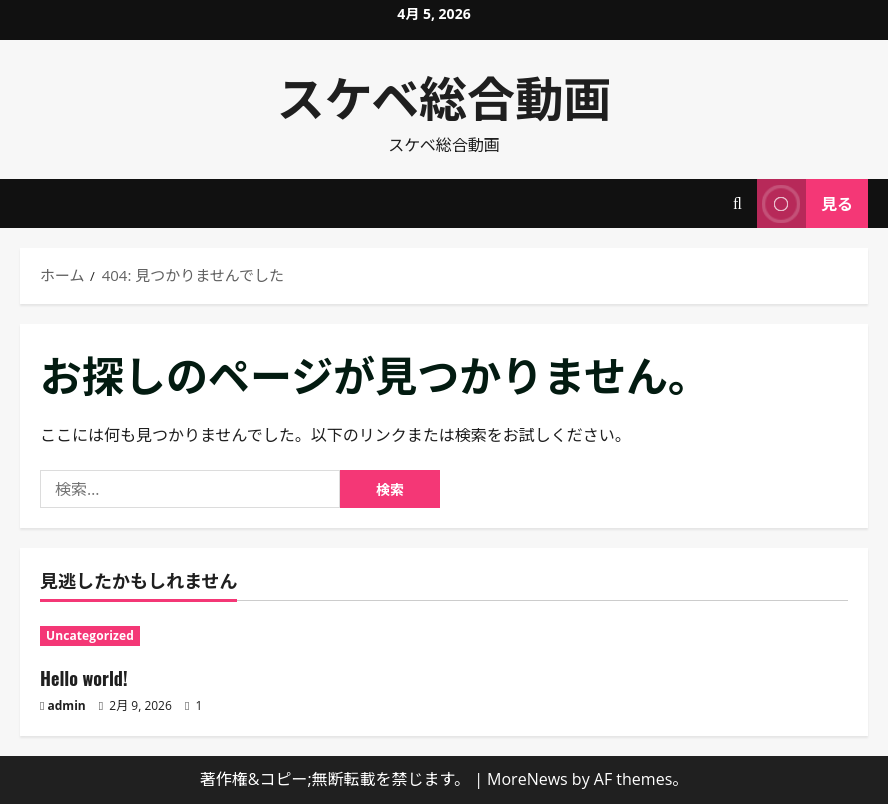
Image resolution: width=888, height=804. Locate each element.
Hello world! (84, 678)
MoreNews (527, 779)
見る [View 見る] (805, 203)
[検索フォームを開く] (737, 203)
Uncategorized (90, 635)
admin (67, 705)
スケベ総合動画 (444, 95)
